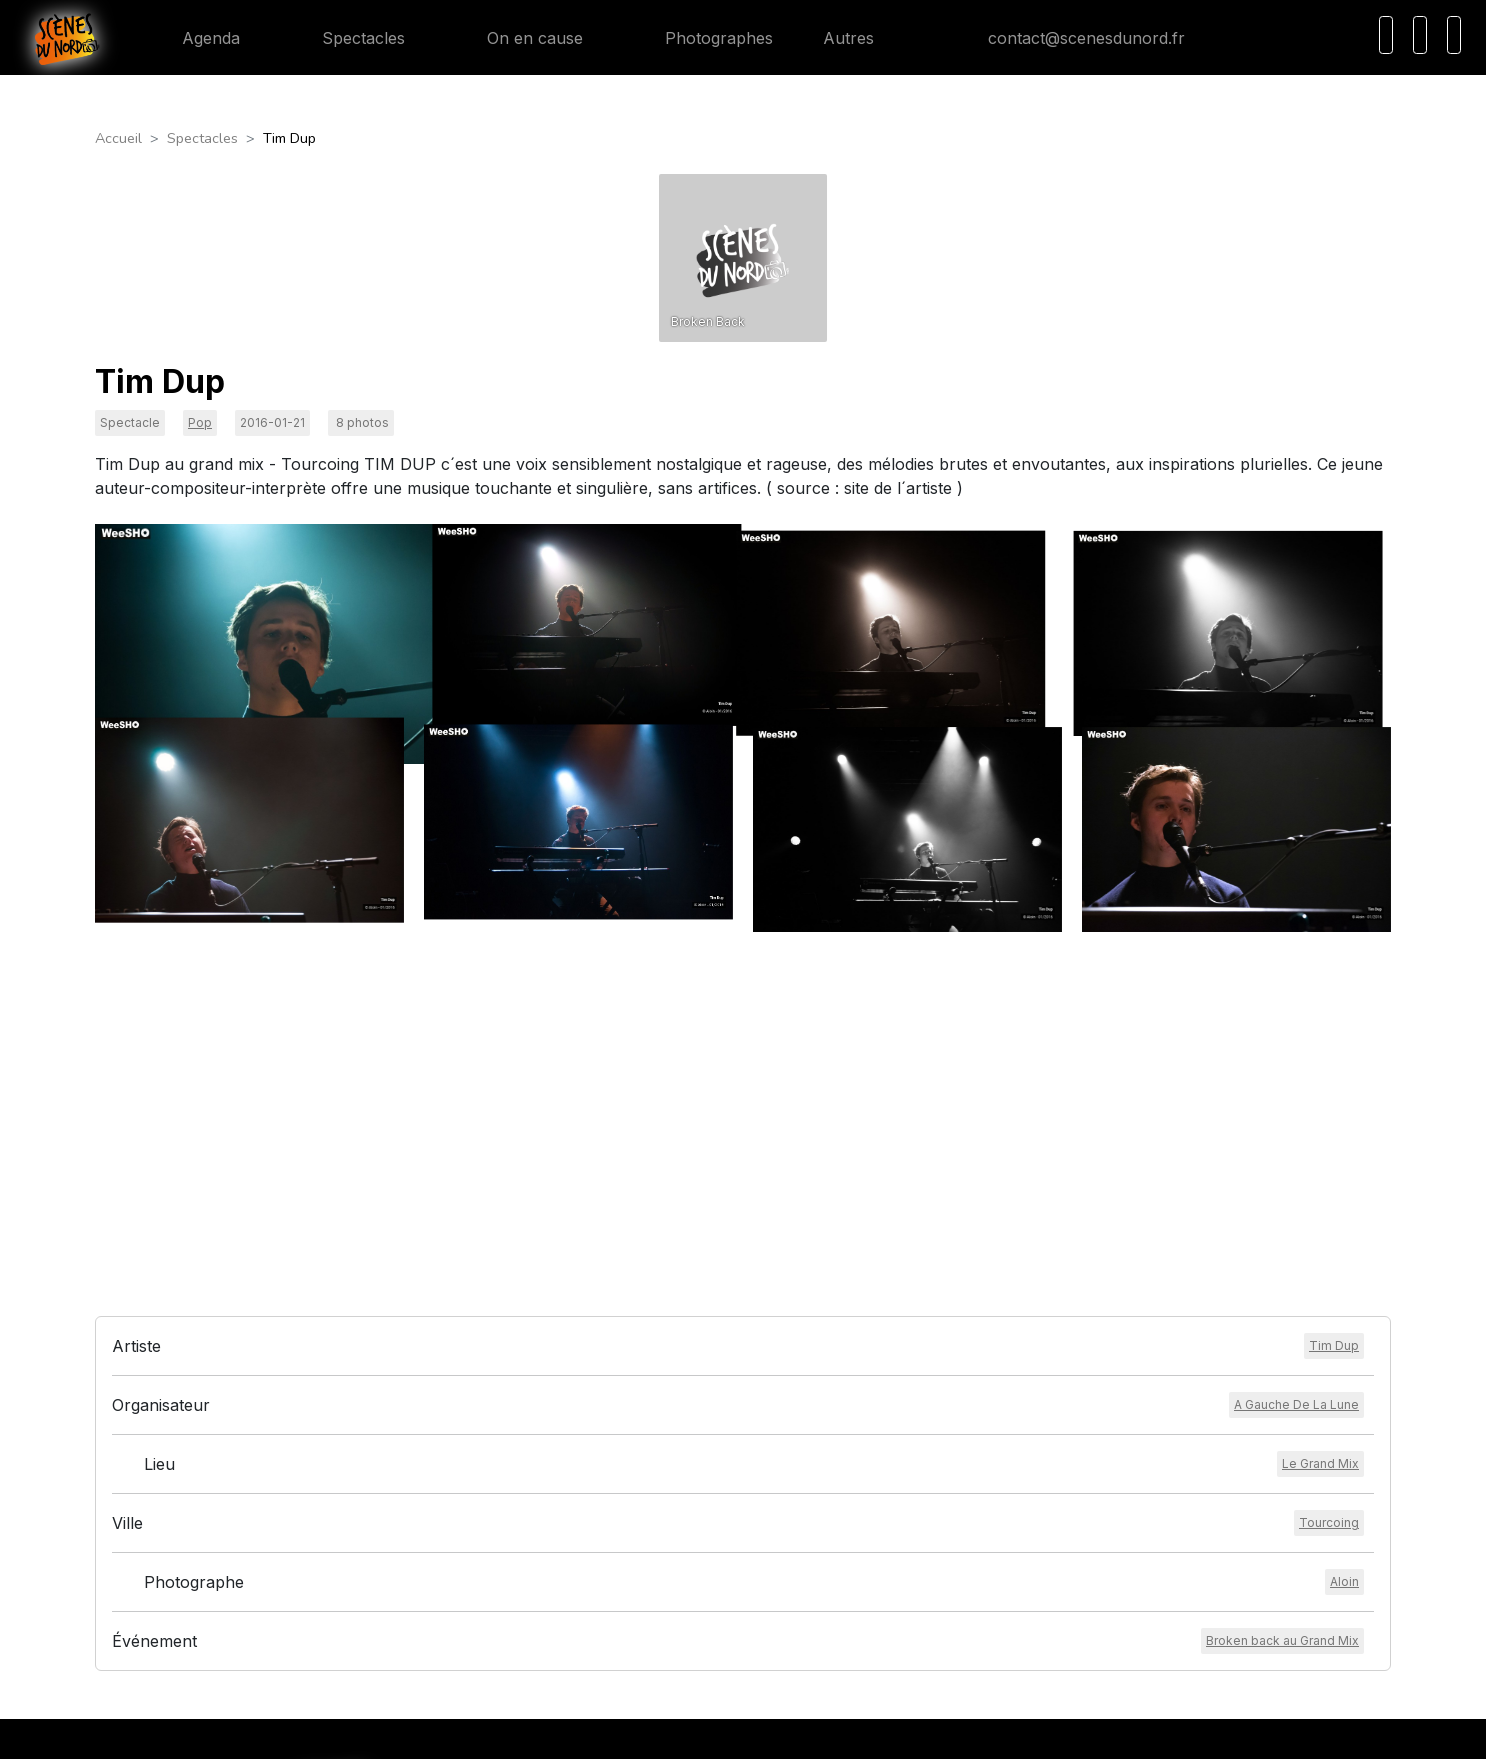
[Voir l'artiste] (1334, 1028)
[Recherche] (1386, 35)
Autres (860, 38)
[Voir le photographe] (1344, 1264)
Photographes (703, 38)
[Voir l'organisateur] (1296, 1087)
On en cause (519, 38)
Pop (200, 422)
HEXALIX (874, 1731)
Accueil (118, 138)
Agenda (195, 38)
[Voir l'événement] (1282, 1323)
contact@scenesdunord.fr (1070, 38)
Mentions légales (657, 1533)
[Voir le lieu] (1320, 1146)
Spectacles (347, 38)
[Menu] (1454, 35)
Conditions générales (670, 1510)
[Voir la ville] (1329, 1205)
